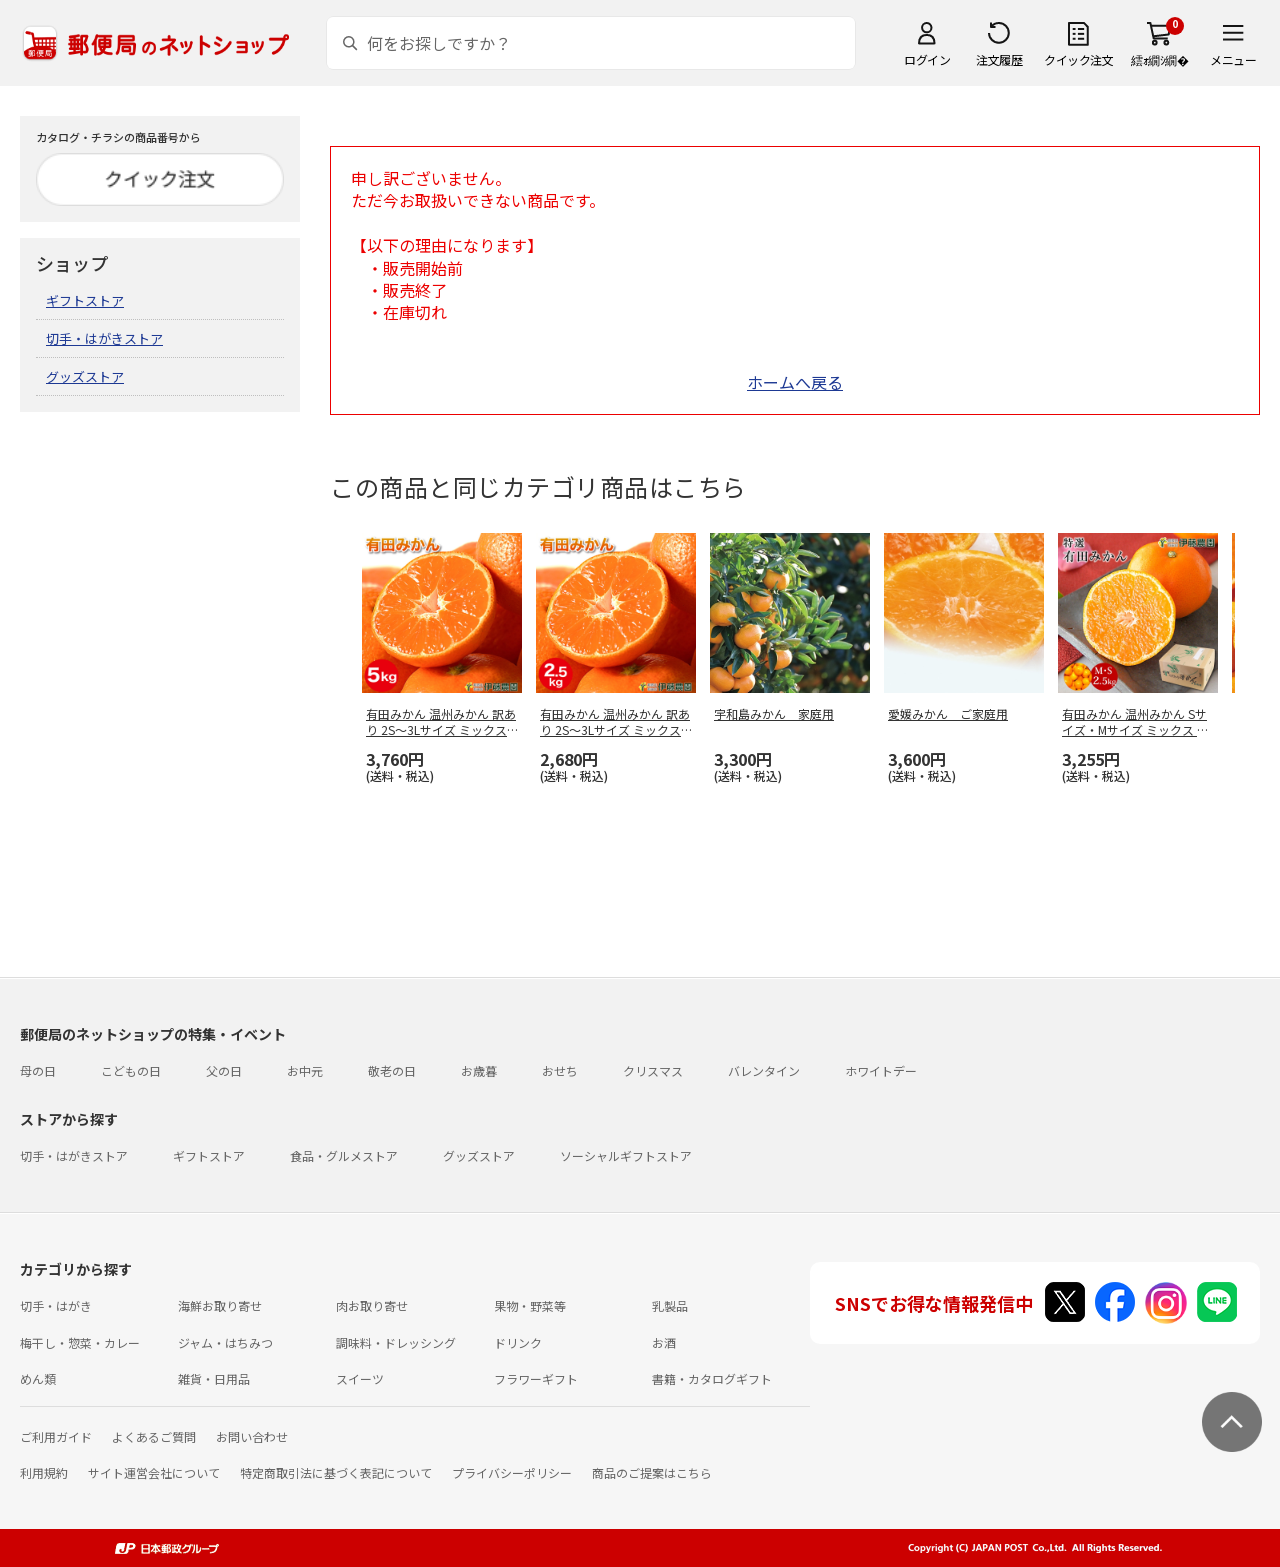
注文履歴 (999, 59)
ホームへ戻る (795, 382)
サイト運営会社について (154, 1472)
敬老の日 (392, 1070)
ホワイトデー (881, 1070)
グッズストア (85, 376)
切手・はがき (56, 1305)
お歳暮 (479, 1070)
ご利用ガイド (56, 1436)
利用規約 (44, 1472)
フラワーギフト (536, 1378)
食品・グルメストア (344, 1155)
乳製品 (670, 1305)
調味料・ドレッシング (396, 1342)
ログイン (927, 59)
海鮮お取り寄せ (220, 1305)
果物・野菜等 (530, 1305)
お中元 (305, 1070)
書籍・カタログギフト (712, 1378)
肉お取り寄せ (372, 1305)
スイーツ (360, 1378)
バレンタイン (764, 1070)
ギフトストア (85, 300)
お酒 (664, 1342)
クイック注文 (1078, 59)
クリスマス (653, 1070)
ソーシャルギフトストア (626, 1155)
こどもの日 (131, 1070)
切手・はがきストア (104, 338)
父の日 (224, 1070)
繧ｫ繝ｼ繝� (1159, 59)
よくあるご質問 (154, 1436)
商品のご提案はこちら (652, 1472)
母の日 (38, 1070)
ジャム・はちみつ (225, 1342)
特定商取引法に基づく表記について (336, 1472)
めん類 (38, 1378)
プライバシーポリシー (512, 1472)
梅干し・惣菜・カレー (80, 1342)
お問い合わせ (252, 1436)
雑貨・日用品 (214, 1378)
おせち (560, 1070)
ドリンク (518, 1342)
